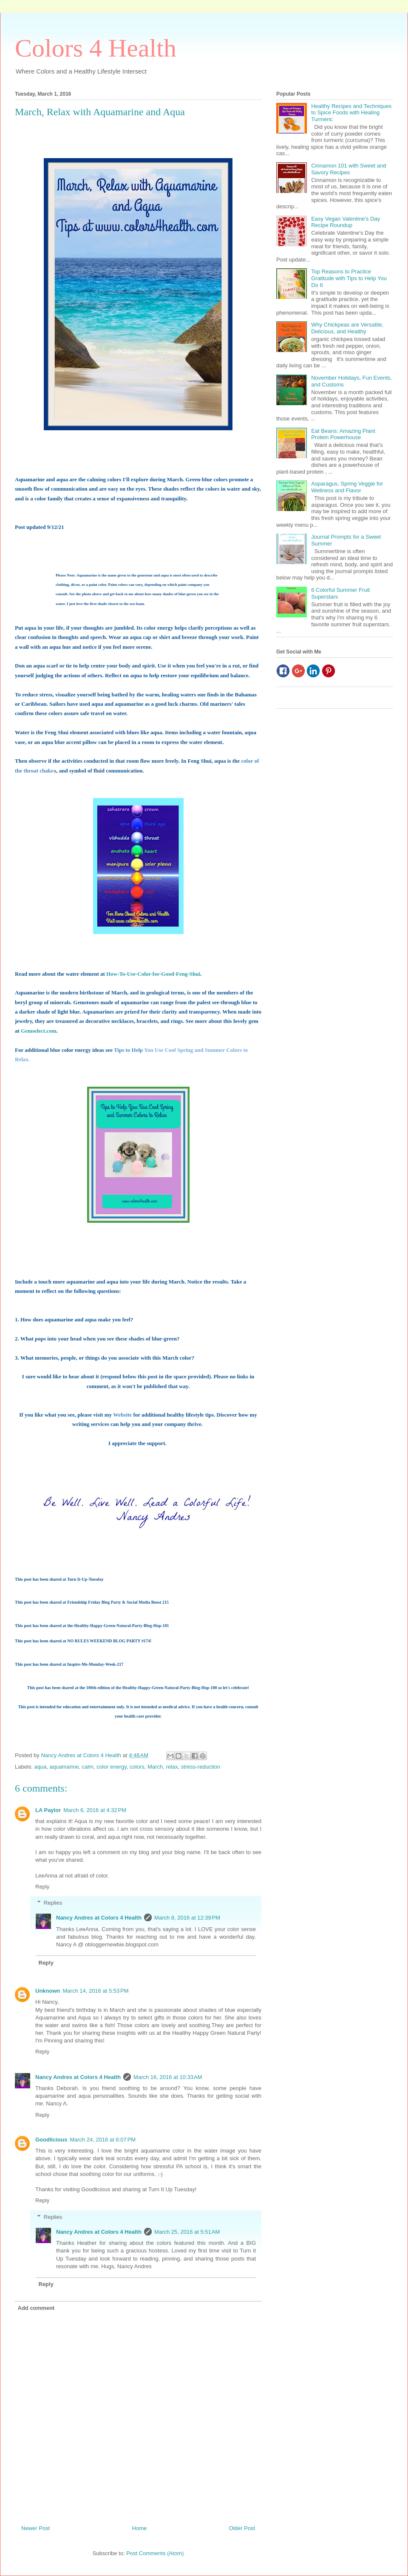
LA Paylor (48, 1810)
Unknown (47, 1991)
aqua (40, 1767)
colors (137, 1767)
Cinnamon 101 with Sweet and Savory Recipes (348, 169)
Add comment (36, 2308)
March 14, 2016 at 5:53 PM (96, 1991)
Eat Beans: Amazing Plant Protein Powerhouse (343, 434)
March (155, 1767)
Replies (53, 1903)
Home (139, 2528)
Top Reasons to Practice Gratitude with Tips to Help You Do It (349, 278)
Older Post (242, 2528)
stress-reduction (200, 1767)
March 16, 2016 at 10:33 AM (167, 2077)
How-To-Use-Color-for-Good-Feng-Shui (153, 974)
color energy (111, 1767)
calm (88, 1767)
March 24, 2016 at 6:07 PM (103, 2139)
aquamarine (64, 1767)
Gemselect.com (38, 1031)
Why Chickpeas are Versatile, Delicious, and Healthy (347, 328)
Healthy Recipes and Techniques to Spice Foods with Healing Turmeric (351, 112)
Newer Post (35, 2528)
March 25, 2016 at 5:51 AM (187, 2232)
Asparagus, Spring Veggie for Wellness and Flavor (347, 487)
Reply (42, 1886)
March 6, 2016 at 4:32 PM (94, 1810)
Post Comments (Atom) (155, 2553)
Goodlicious (51, 2139)
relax (172, 1767)
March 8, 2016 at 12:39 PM (187, 1917)
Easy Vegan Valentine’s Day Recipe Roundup (345, 222)
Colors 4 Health (95, 48)
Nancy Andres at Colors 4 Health (99, 1917)
